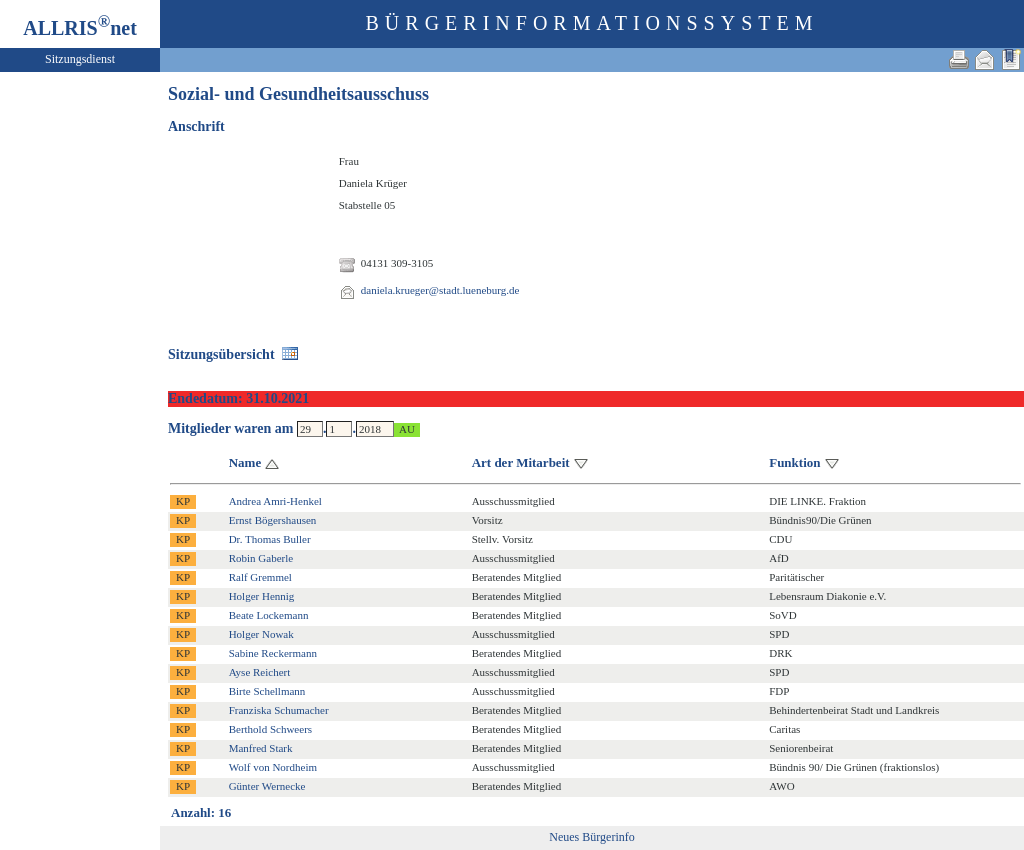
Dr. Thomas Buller (270, 539)
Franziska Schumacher (279, 710)
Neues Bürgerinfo (591, 837)
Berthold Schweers (270, 729)
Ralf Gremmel (260, 577)
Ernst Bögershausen (273, 520)
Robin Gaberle (261, 558)
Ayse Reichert (260, 672)
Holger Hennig (262, 596)
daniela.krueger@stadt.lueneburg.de (440, 290)
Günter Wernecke (267, 786)
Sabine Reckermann (273, 653)
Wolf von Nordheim (273, 767)
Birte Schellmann (267, 691)
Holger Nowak (261, 634)
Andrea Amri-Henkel (275, 501)
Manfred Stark (261, 748)
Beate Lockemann (269, 615)
